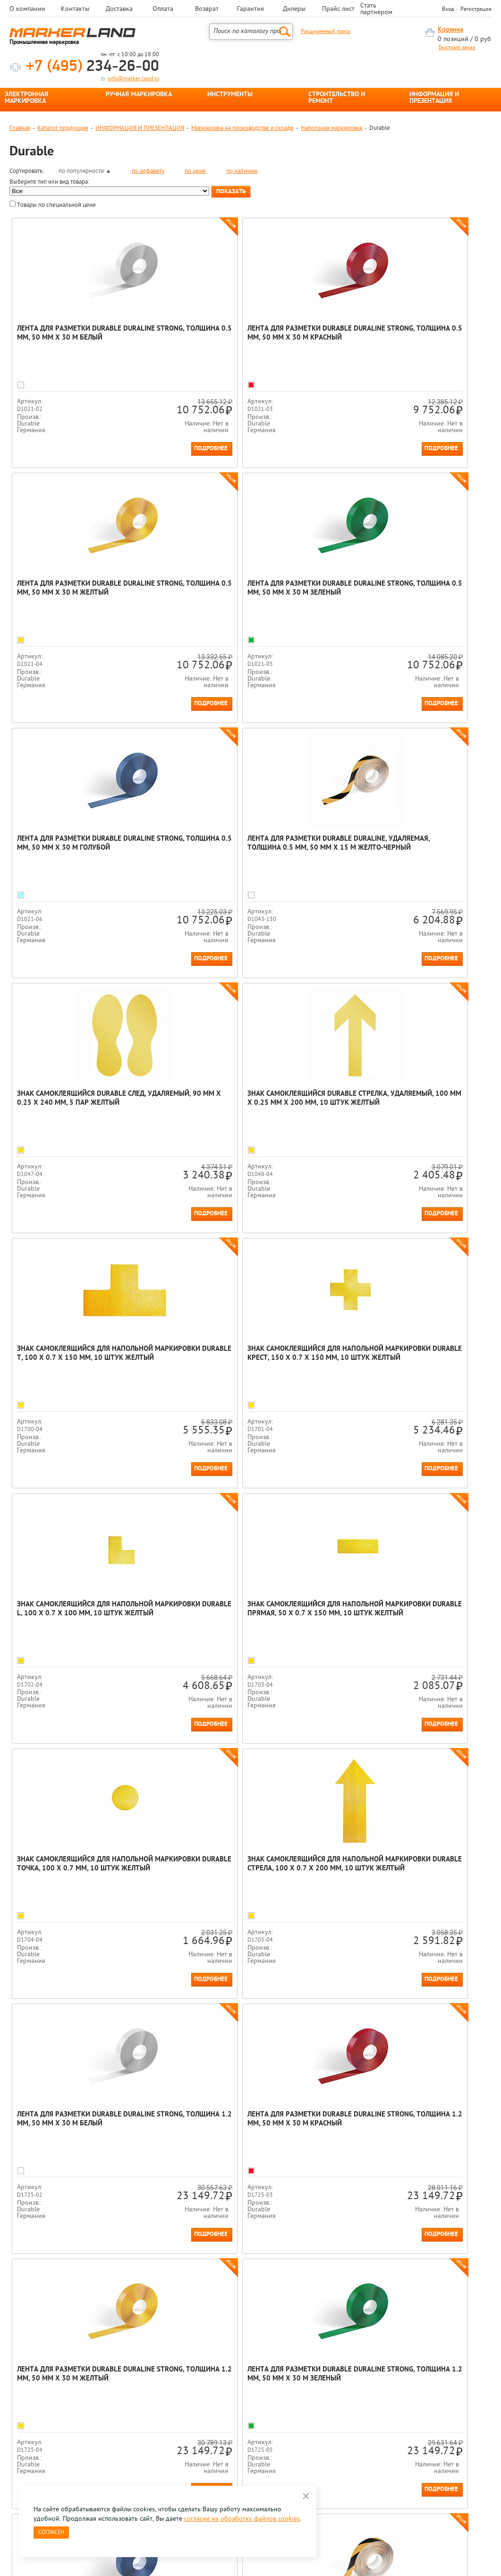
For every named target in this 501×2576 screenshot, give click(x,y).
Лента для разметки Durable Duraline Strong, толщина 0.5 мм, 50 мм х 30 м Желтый (404, 337)
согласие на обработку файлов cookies (242, 2519)
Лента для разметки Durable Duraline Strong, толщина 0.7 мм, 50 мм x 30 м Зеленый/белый (404, 1868)
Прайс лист (338, 9)
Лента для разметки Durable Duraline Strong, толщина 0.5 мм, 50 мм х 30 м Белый (86, 337)
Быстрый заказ (457, 47)
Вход (448, 9)
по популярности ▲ (85, 171)
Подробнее (139, 448)
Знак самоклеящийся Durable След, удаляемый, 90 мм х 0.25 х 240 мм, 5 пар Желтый (83, 848)
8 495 (59, 2415)
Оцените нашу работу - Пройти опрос (97, 2437)
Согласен (51, 2532)
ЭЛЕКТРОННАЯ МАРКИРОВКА (26, 98)
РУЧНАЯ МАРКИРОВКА (139, 95)
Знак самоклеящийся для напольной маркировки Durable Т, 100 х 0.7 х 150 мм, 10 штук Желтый (404, 848)
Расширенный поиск (326, 31)
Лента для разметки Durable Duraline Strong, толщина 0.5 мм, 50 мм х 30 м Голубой (245, 593)
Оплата (163, 9)
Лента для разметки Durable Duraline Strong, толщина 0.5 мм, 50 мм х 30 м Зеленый (86, 593)
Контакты (75, 9)
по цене (195, 171)
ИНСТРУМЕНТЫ (230, 95)
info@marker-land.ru (133, 79)
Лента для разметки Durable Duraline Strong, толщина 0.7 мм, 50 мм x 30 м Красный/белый (86, 2123)
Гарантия (250, 9)
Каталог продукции (62, 128)
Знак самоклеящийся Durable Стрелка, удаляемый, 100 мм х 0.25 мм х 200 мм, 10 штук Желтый (247, 848)
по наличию (241, 171)
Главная (19, 128)
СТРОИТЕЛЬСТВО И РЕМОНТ (336, 98)
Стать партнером (376, 9)
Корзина (450, 30)
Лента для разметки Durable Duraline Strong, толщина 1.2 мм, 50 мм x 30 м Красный (86, 1613)
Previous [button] (10, 2323)
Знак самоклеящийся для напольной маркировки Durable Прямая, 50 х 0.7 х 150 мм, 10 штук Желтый (406, 1103)
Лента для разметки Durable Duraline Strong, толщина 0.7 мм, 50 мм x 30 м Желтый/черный (245, 1868)
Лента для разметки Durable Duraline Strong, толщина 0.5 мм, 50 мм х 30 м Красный (245, 337)
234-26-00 (92, 67)
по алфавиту (148, 171)
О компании (27, 9)
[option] (39, 2316)
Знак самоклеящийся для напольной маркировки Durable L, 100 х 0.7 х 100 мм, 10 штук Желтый (245, 1103)
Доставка (119, 9)
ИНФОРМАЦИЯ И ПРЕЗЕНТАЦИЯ (434, 98)
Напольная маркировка (331, 128)
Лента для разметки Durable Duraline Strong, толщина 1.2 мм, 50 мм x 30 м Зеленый (404, 1613)
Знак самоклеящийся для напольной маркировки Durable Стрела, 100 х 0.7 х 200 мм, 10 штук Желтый (245, 1358)
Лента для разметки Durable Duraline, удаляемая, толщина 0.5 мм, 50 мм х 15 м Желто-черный (405, 593)
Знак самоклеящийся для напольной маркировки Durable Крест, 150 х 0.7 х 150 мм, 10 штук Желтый (87, 1103)
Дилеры (294, 9)
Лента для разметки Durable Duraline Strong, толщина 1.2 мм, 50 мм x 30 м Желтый (245, 1613)
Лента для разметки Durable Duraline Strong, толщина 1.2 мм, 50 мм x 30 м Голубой (86, 1868)
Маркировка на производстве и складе (242, 128)
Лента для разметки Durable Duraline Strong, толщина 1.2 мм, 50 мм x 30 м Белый (404, 1358)
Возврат (207, 9)
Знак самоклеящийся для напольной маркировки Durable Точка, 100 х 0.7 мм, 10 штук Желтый (85, 1358)
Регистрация (476, 9)
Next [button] (490, 2323)
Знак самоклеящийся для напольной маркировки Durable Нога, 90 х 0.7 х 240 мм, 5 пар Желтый (244, 2123)
